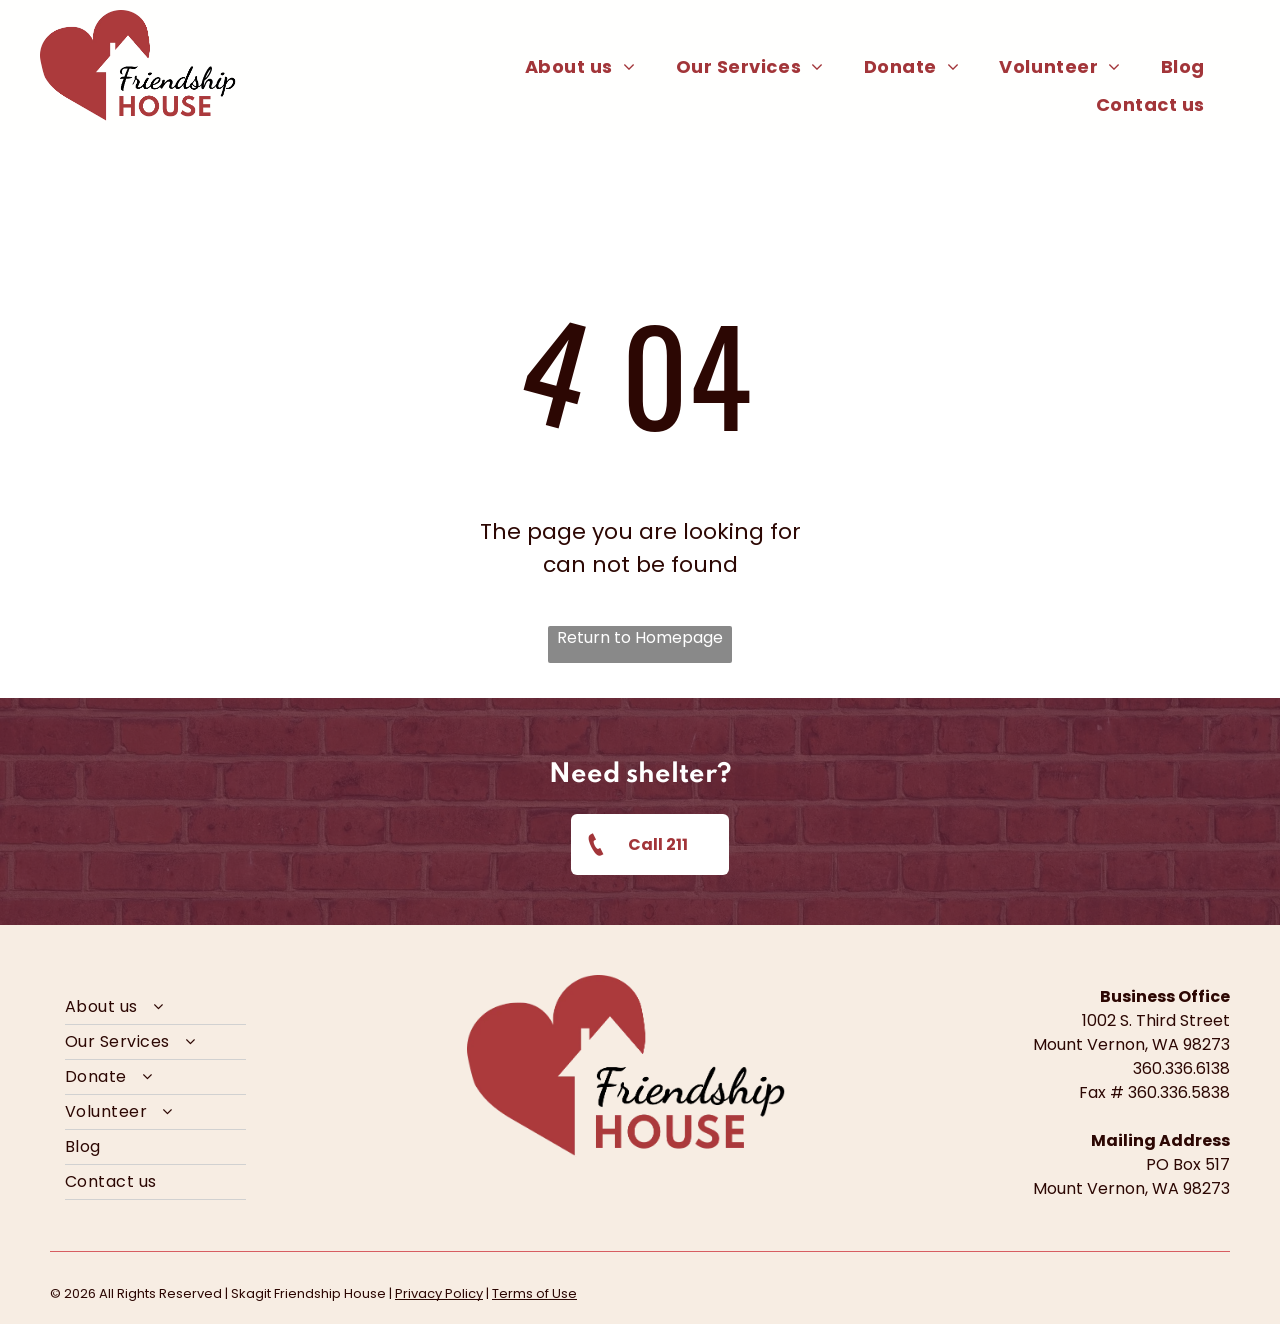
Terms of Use (534, 1293)
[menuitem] (580, 66)
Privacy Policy (439, 1293)
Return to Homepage (640, 637)
